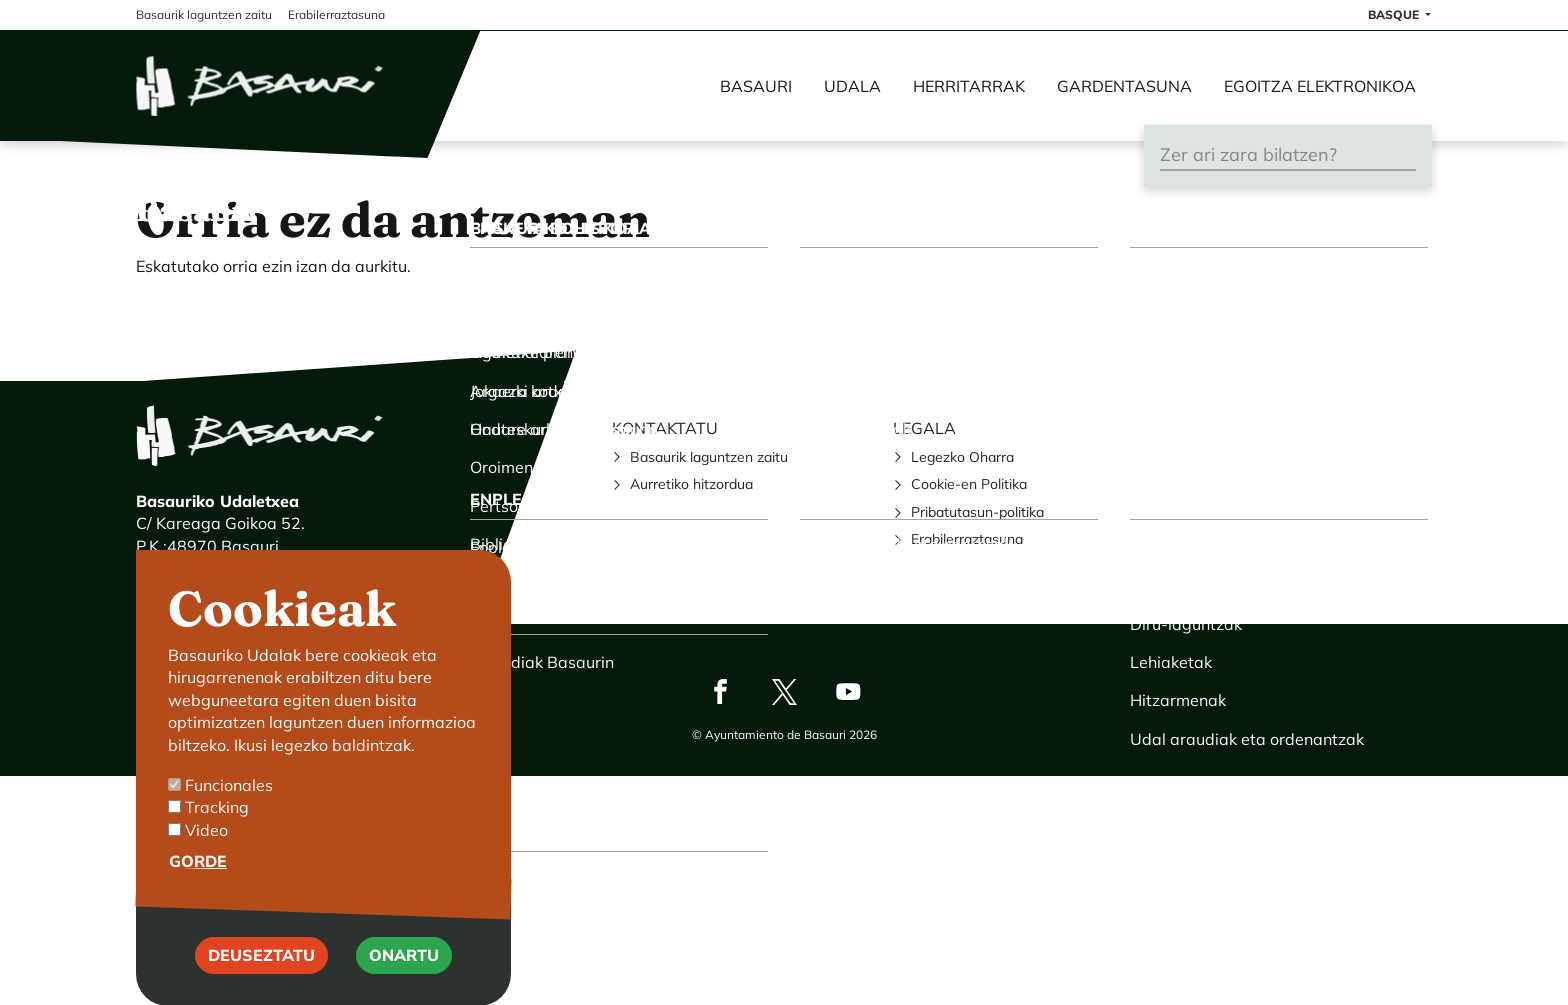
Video (206, 858)
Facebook (720, 691)
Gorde (198, 890)
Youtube (848, 691)
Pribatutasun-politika (977, 512)
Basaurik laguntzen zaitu (709, 457)
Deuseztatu (261, 984)
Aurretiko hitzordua (691, 484)
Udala (852, 86)
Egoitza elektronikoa (1320, 86)
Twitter (784, 691)
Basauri (756, 86)
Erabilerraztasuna (967, 539)
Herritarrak (969, 86)
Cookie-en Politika (969, 484)
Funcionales (229, 814)
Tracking (217, 836)
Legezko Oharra (962, 457)
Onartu (404, 984)
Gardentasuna (1124, 86)
